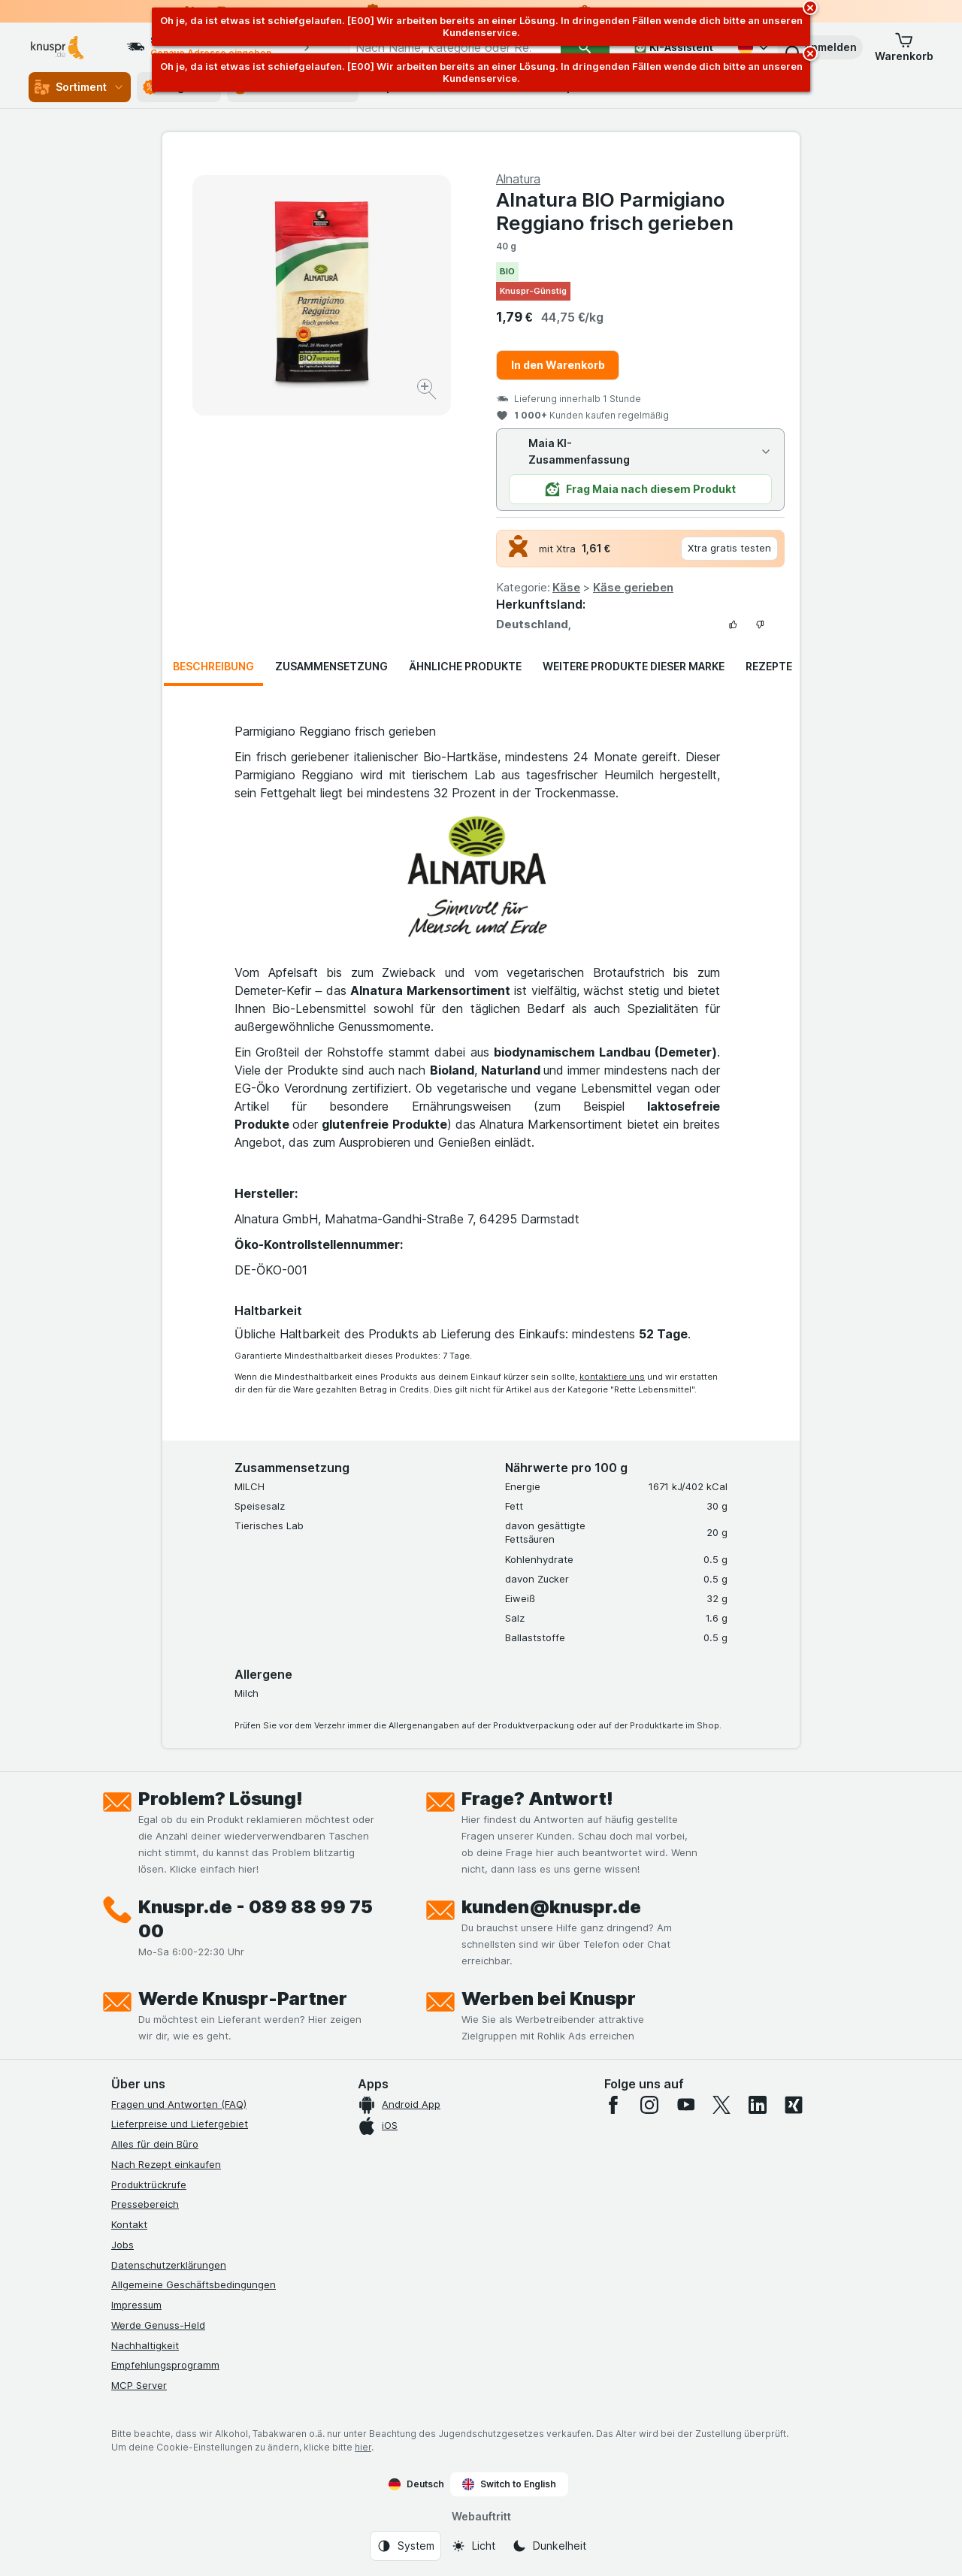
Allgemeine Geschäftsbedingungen (193, 2284)
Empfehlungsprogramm (165, 2365)
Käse (566, 587)
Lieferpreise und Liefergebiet (179, 2124)
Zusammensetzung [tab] (331, 666)
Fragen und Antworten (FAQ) (179, 2104)
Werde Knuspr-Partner (242, 1998)
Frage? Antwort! (537, 1799)
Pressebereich (145, 2204)
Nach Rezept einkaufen (166, 2164)
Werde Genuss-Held (158, 2325)
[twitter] (721, 2105)
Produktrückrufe (148, 2184)
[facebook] (613, 2105)
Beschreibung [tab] (213, 666)
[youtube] (685, 2105)
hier (363, 2447)
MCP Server (139, 2385)
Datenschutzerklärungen (168, 2265)
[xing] (794, 2105)
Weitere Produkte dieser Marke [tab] (634, 666)
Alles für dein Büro (154, 2144)
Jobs (122, 2245)
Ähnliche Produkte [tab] (465, 666)
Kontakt (129, 2224)
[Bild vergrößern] (428, 391)
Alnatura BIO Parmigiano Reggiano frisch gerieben (615, 211)
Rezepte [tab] (769, 666)
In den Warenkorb (558, 364)
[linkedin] (758, 2105)
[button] (820, 47)
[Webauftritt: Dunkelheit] (549, 2546)
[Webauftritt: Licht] (473, 2546)
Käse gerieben (633, 587)
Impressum (136, 2305)
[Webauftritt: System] (405, 2546)
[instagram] (649, 2105)
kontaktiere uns (612, 1376)
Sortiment (80, 87)
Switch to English (509, 2484)
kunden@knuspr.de (551, 1907)
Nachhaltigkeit (145, 2345)
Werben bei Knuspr (548, 1998)
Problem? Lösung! (220, 1799)
